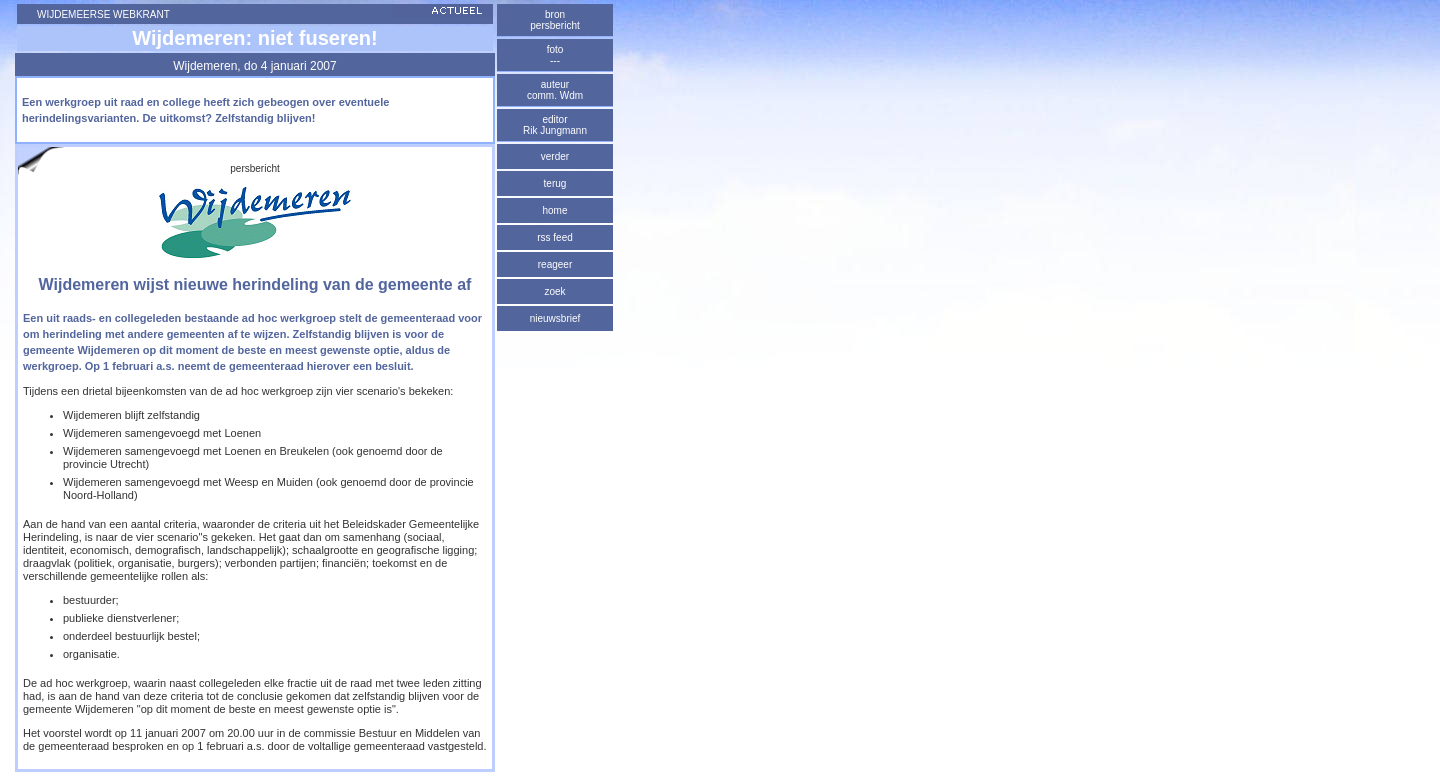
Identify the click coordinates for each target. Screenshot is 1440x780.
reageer (555, 264)
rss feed (555, 237)
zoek (554, 291)
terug (555, 183)
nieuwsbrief (555, 318)
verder (555, 156)
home (554, 210)
